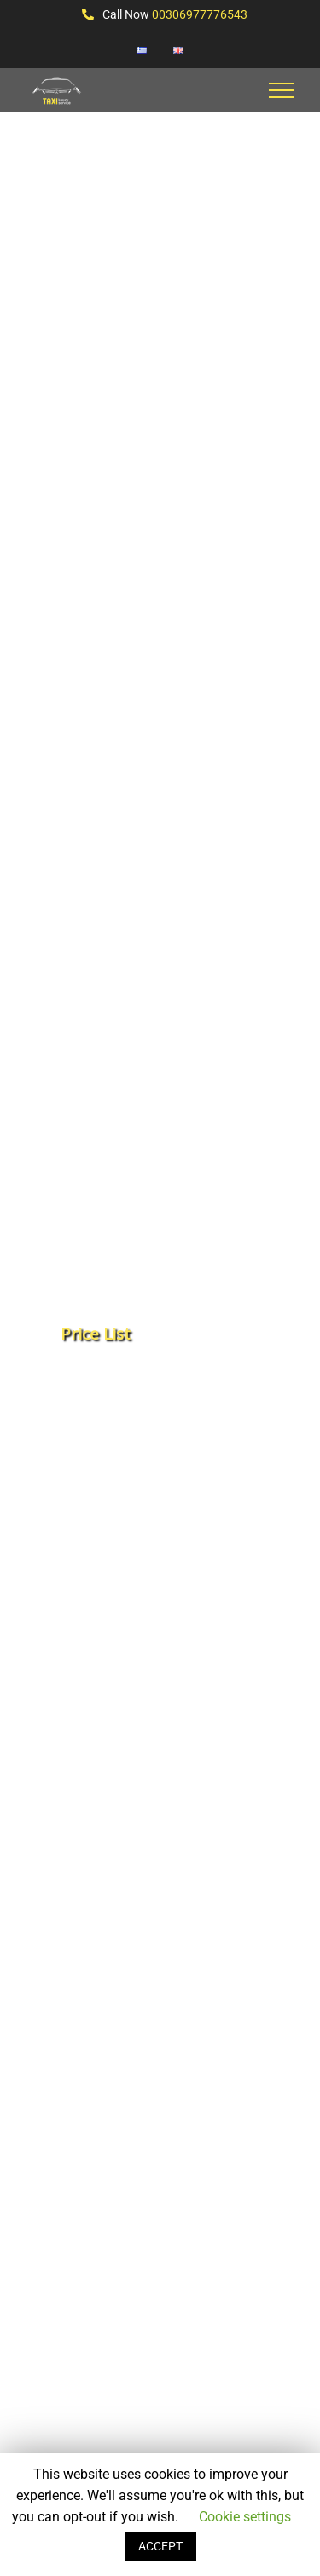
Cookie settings (245, 2517)
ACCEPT (160, 2546)
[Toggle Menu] (282, 90)
